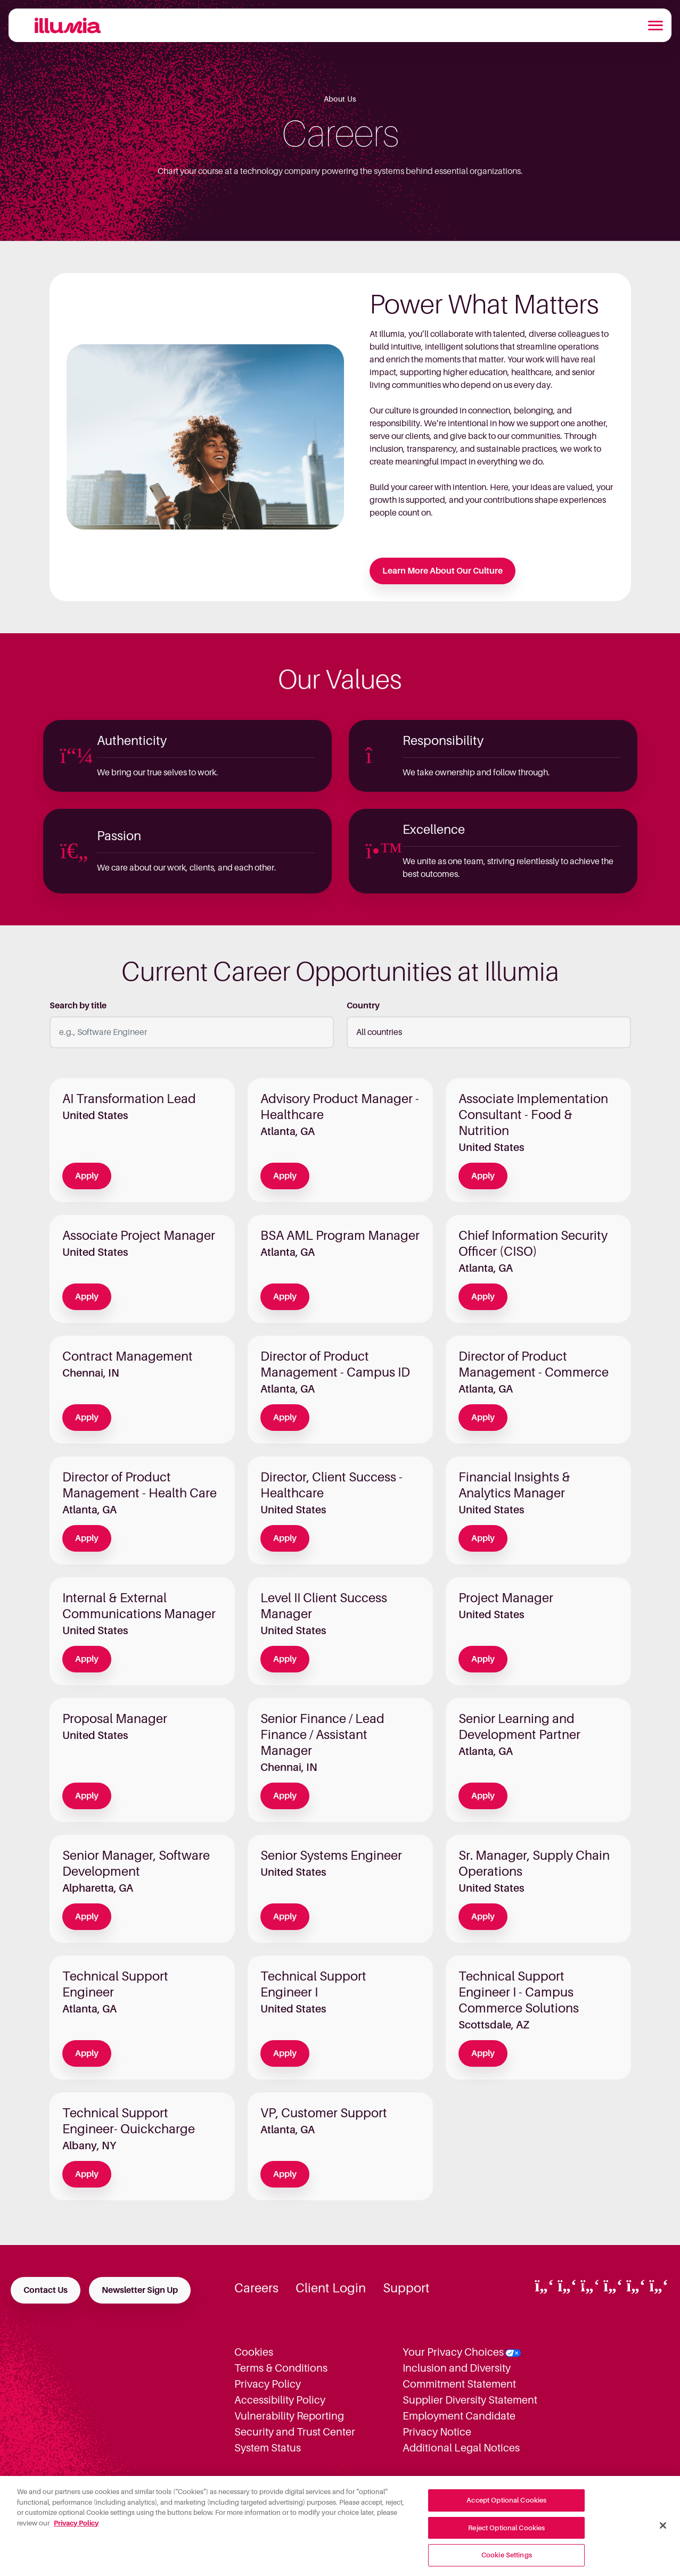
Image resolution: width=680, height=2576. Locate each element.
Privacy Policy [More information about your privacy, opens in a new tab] (76, 2530)
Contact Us (45, 2290)
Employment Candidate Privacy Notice (459, 2424)
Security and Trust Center (294, 2432)
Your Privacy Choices (453, 2352)
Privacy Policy (267, 2384)
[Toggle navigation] (655, 25)
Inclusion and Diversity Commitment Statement (459, 2376)
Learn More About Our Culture (442, 571)
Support (406, 2288)
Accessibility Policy (279, 2400)
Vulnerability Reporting (289, 2416)
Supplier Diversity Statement (470, 2400)
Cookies (253, 2352)
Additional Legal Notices (461, 2448)
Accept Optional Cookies (506, 2508)
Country (363, 1005)
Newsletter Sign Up (140, 2290)
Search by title (78, 1005)
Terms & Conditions (280, 2368)
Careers (256, 2288)
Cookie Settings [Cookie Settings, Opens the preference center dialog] (506, 2562)
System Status (267, 2448)
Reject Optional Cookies (506, 2535)
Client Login (331, 2288)
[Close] (663, 2533)
